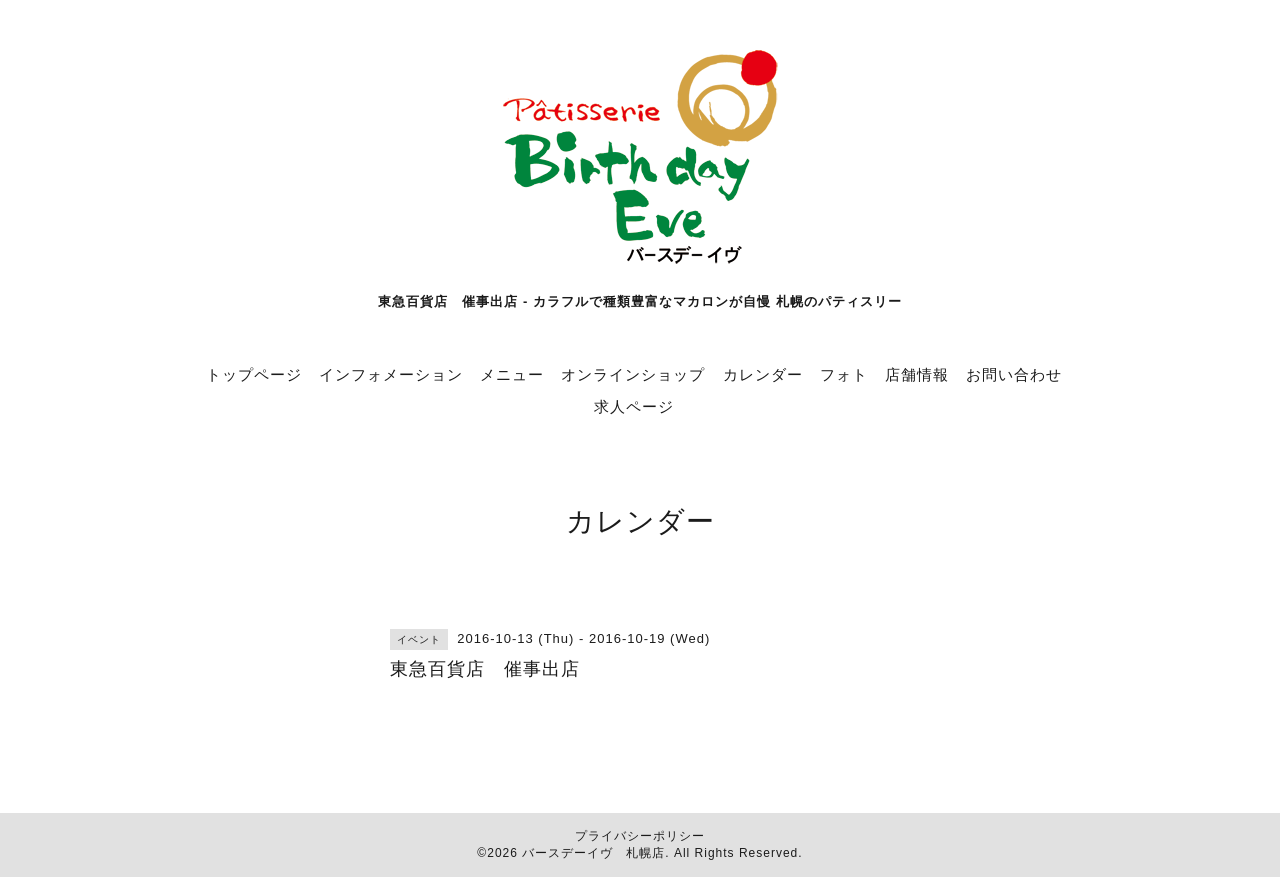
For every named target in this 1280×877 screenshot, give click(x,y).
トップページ (254, 374)
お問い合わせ (1014, 374)
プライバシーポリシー (640, 836)
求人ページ (634, 406)
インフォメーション (391, 374)
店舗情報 (917, 374)
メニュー (512, 374)
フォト (844, 374)
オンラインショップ (633, 374)
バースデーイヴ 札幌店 (593, 853)
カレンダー (763, 374)
